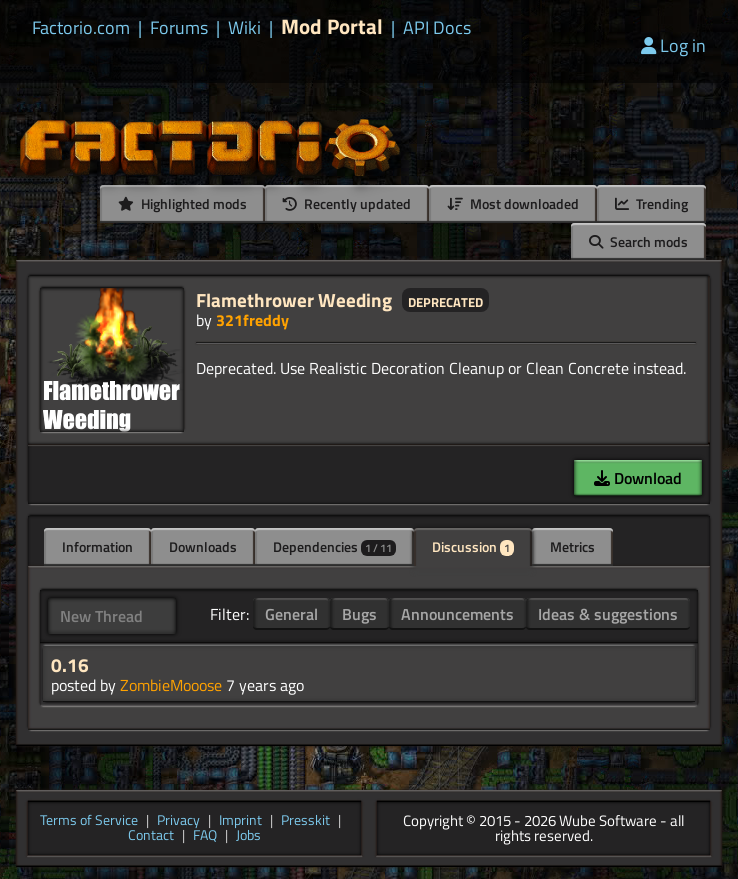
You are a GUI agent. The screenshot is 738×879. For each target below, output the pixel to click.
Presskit (305, 821)
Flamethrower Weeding (294, 299)
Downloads (203, 546)
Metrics (572, 546)
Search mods (638, 241)
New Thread (101, 616)
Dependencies (334, 546)
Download (638, 478)
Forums (179, 28)
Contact (151, 836)
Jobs (248, 836)
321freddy (252, 320)
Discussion (473, 546)
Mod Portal (332, 26)
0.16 (70, 665)
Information (97, 546)
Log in (673, 45)
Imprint (240, 821)
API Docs (437, 28)
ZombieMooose (171, 685)
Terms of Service (89, 821)
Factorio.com (81, 28)
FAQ (205, 836)
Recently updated (347, 203)
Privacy (178, 821)
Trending (651, 203)
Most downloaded (513, 203)
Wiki (244, 28)
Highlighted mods (182, 203)
